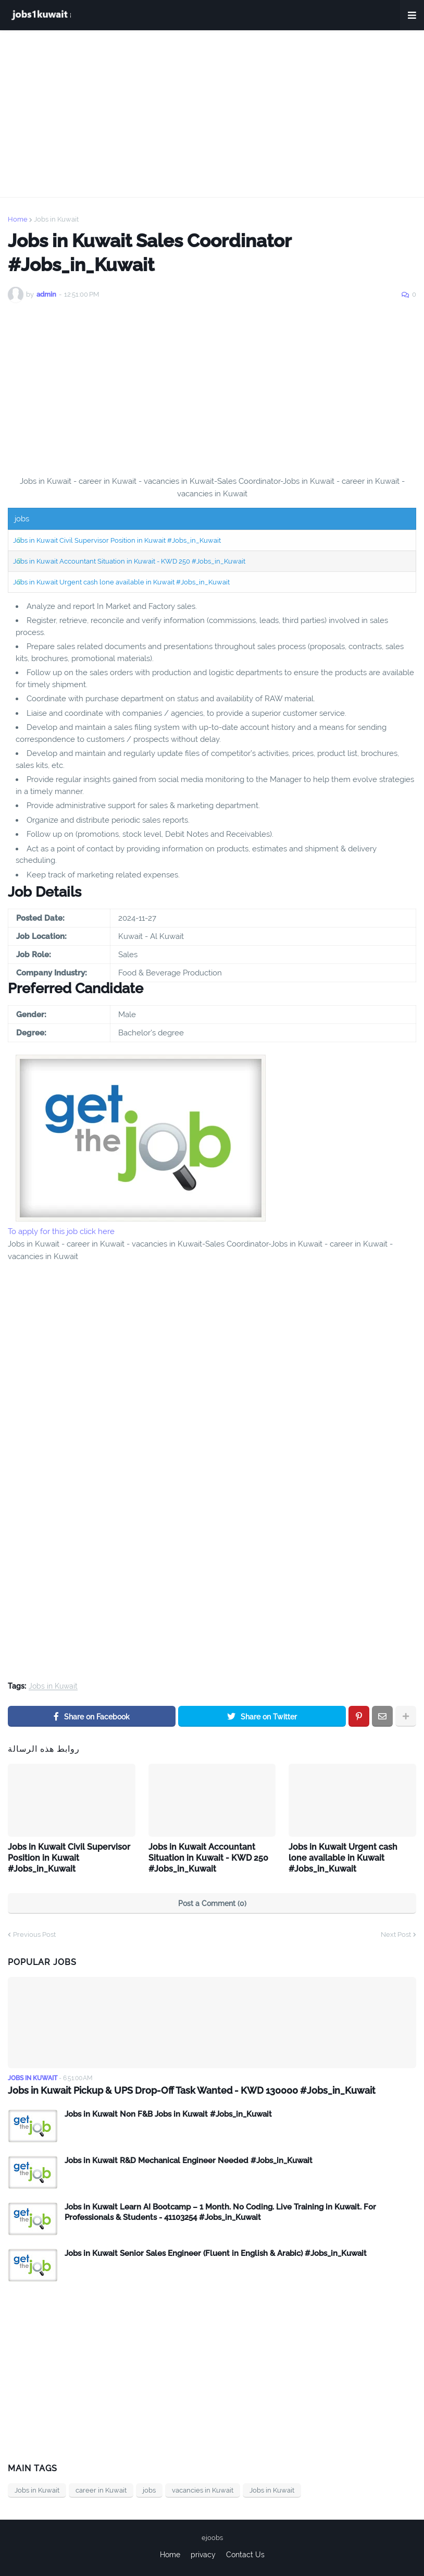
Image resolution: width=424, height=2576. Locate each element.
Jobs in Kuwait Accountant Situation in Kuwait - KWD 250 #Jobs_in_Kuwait (129, 561)
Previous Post (34, 1934)
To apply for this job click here (61, 1231)
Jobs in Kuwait (56, 219)
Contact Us (245, 2554)
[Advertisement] (212, 114)
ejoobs (212, 2538)
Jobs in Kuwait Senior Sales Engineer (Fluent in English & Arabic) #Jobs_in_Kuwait (216, 2253)
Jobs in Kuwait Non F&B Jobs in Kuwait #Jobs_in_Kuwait (168, 2114)
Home (18, 219)
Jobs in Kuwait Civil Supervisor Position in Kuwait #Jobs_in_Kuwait (117, 540)
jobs (149, 2490)
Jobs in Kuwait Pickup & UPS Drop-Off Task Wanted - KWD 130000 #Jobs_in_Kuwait (192, 2090)
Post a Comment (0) (212, 1903)
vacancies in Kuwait (202, 2490)
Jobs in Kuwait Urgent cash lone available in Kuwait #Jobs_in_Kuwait (121, 582)
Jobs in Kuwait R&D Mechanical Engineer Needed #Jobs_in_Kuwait (189, 2160)
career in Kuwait (101, 2490)
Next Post (396, 1934)
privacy (203, 2554)
